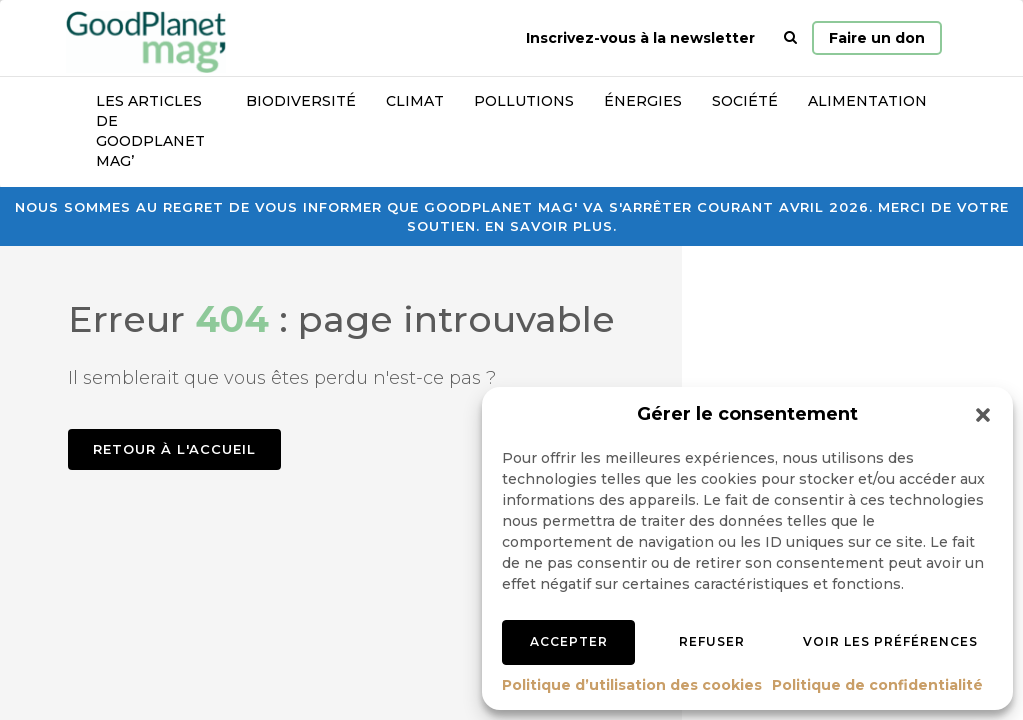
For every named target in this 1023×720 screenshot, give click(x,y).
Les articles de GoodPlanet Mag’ (150, 131)
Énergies (643, 101)
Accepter (569, 641)
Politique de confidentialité (877, 685)
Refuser (712, 641)
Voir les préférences (890, 641)
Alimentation (867, 101)
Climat (415, 101)
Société (745, 101)
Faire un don (877, 38)
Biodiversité (301, 101)
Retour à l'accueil (174, 449)
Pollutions (524, 101)
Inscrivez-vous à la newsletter (640, 38)
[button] (983, 415)
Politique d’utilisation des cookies (632, 685)
